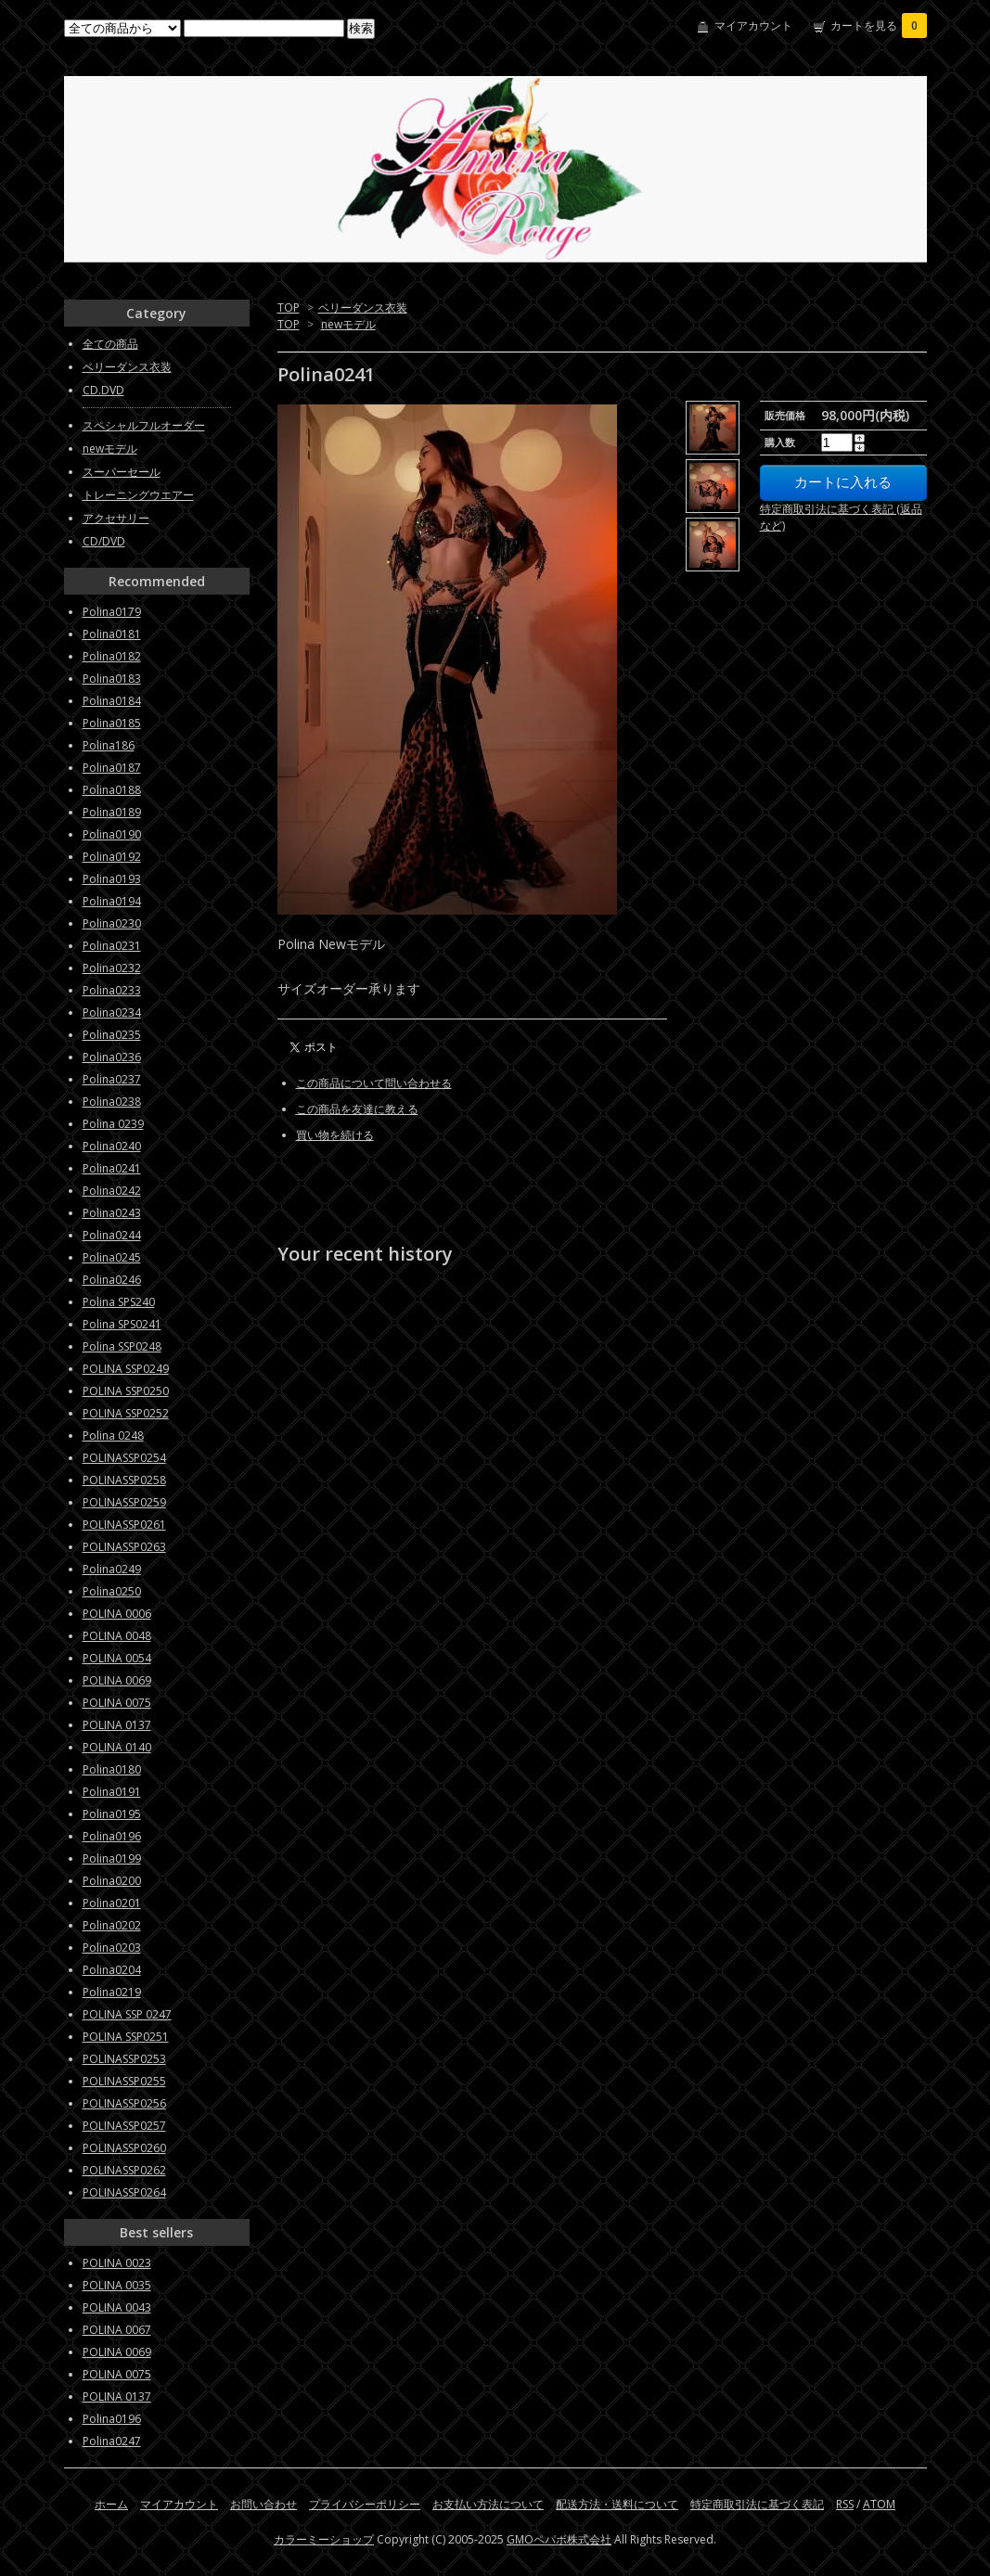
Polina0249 (112, 1569)
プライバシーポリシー (364, 2504)
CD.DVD (103, 390)
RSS (845, 2504)
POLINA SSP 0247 (127, 2014)
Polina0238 (112, 1101)
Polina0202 (112, 1925)
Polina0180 (112, 1769)
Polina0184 (112, 701)
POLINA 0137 (117, 1725)
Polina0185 (112, 723)
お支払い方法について (488, 2504)
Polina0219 (112, 1992)
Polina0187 (112, 767)
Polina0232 (112, 968)
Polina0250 (112, 1591)
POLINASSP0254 (124, 1458)
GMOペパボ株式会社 (559, 2539)
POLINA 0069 (117, 1680)
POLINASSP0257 (124, 2126)
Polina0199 (112, 1858)
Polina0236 (112, 1057)
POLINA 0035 (117, 2285)
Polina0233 (112, 990)
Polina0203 (112, 1947)
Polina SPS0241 (122, 1324)
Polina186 (109, 745)
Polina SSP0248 (122, 1346)
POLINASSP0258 (124, 1480)
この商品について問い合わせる (374, 1083)
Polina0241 (112, 1168)
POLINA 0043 (117, 2307)
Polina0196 (112, 1836)
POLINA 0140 (117, 1747)
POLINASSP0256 (124, 2103)
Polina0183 (112, 678)
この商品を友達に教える (357, 1109)
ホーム (111, 2504)
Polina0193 (112, 879)
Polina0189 (112, 812)
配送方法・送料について (617, 2504)
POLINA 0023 (117, 2263)
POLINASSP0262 (124, 2170)
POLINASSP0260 (124, 2148)
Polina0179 (112, 612)
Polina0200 (112, 1881)
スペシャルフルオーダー (144, 425)
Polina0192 (112, 857)
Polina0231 (112, 946)
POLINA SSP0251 (126, 2036)
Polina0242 (112, 1190)
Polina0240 (112, 1146)
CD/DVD (104, 541)
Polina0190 (112, 834)
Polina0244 (112, 1235)
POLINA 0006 (117, 1613)
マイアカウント (753, 25)
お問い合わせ (263, 2504)
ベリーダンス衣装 (362, 307)
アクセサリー (116, 518)
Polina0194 (112, 901)
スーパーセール (122, 472)
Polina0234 (112, 1012)
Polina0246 (112, 1280)
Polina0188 (112, 790)
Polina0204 (112, 1970)
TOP (288, 307)
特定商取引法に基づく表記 (757, 2504)
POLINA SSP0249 (126, 1369)
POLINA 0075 (117, 1703)
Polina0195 (112, 1814)
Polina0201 (112, 1903)
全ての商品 (110, 344)
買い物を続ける (335, 1135)
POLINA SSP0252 (126, 1413)
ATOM (879, 2504)
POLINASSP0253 (124, 2059)
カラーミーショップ (324, 2539)
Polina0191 (112, 1792)
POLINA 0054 (117, 1658)
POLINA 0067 (117, 2330)
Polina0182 (112, 656)
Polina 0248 (113, 1435)
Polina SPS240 (119, 1302)
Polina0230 (112, 923)
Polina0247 (112, 2441)
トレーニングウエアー (138, 495)
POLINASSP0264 (124, 2192)
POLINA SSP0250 (126, 1391)
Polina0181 (112, 634)
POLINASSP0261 (124, 1524)
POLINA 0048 (117, 1636)
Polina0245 (112, 1257)
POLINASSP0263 (124, 1547)
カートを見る (878, 25)
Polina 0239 (113, 1124)
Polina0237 (112, 1079)
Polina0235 (112, 1035)
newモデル (348, 324)
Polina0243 (112, 1213)
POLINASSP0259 (124, 1502)
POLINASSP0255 (124, 2081)
